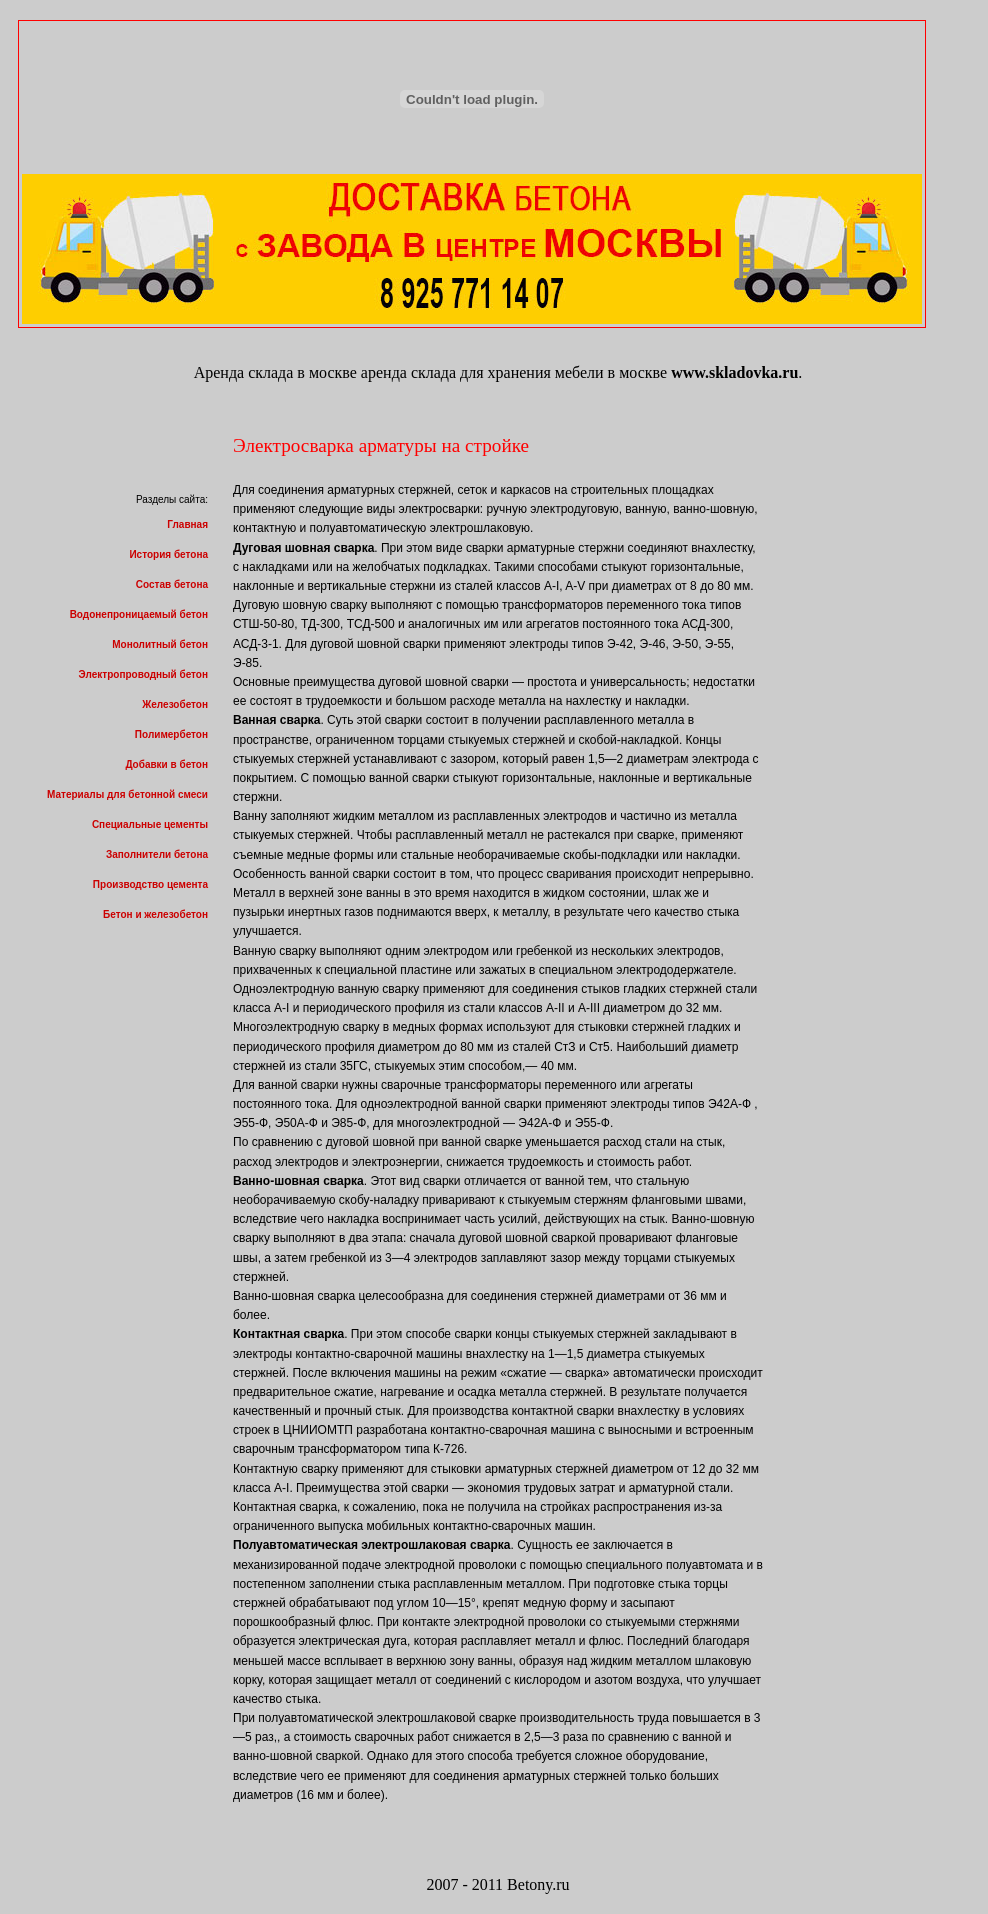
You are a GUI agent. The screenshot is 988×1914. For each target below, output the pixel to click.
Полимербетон (171, 734)
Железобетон (175, 704)
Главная (187, 524)
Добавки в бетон (166, 764)
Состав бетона (172, 584)
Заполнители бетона (157, 854)
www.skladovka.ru (734, 372)
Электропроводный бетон (143, 674)
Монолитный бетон (160, 644)
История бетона (168, 554)
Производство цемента (150, 884)
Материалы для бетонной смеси (127, 794)
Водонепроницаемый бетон (139, 614)
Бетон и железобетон (155, 914)
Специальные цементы (150, 824)
